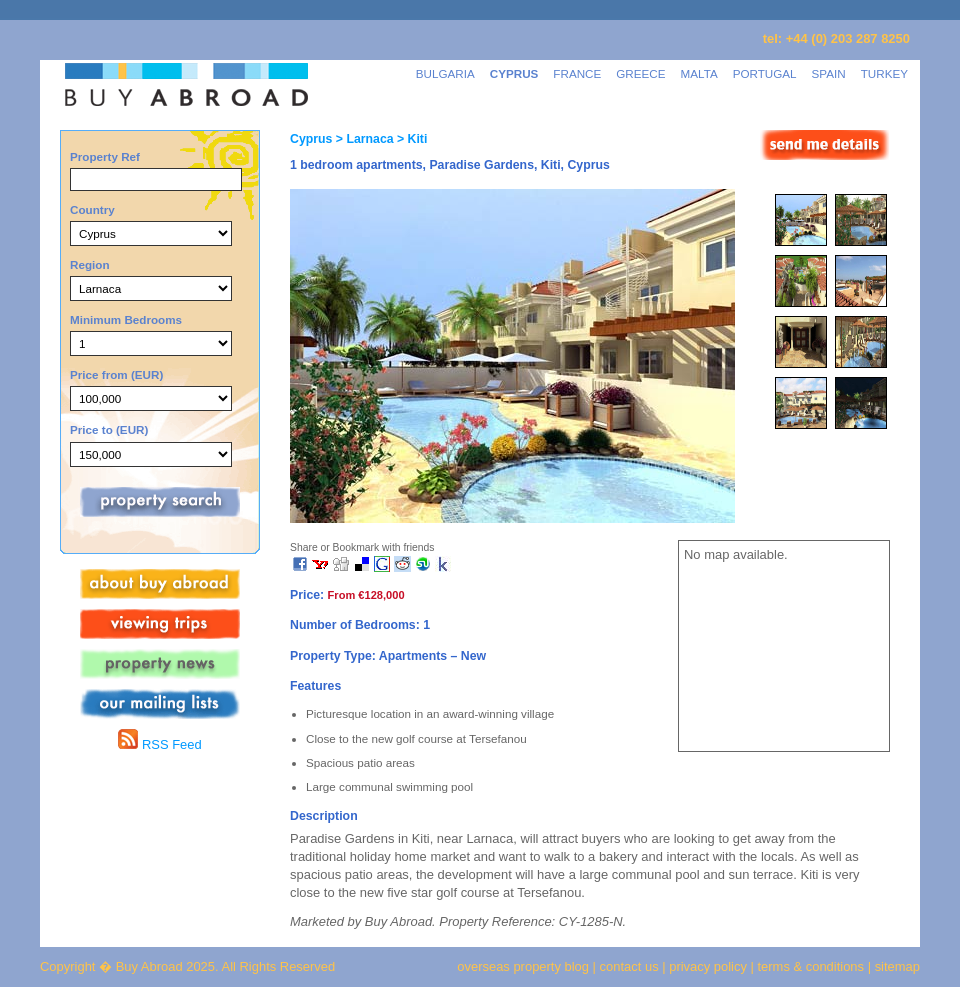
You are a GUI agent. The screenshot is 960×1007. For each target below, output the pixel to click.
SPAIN (829, 73)
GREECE (640, 73)
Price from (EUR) (116, 374)
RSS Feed (159, 744)
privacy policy (708, 966)
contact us (629, 966)
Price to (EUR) (109, 429)
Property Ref (105, 156)
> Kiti (411, 139)
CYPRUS (514, 73)
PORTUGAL (765, 73)
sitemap (895, 966)
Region (90, 264)
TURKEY (884, 73)
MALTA (699, 73)
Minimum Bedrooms (126, 319)
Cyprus (311, 139)
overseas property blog (523, 966)
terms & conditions (813, 966)
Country (92, 209)
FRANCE (577, 73)
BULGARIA (445, 73)
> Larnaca (362, 139)
